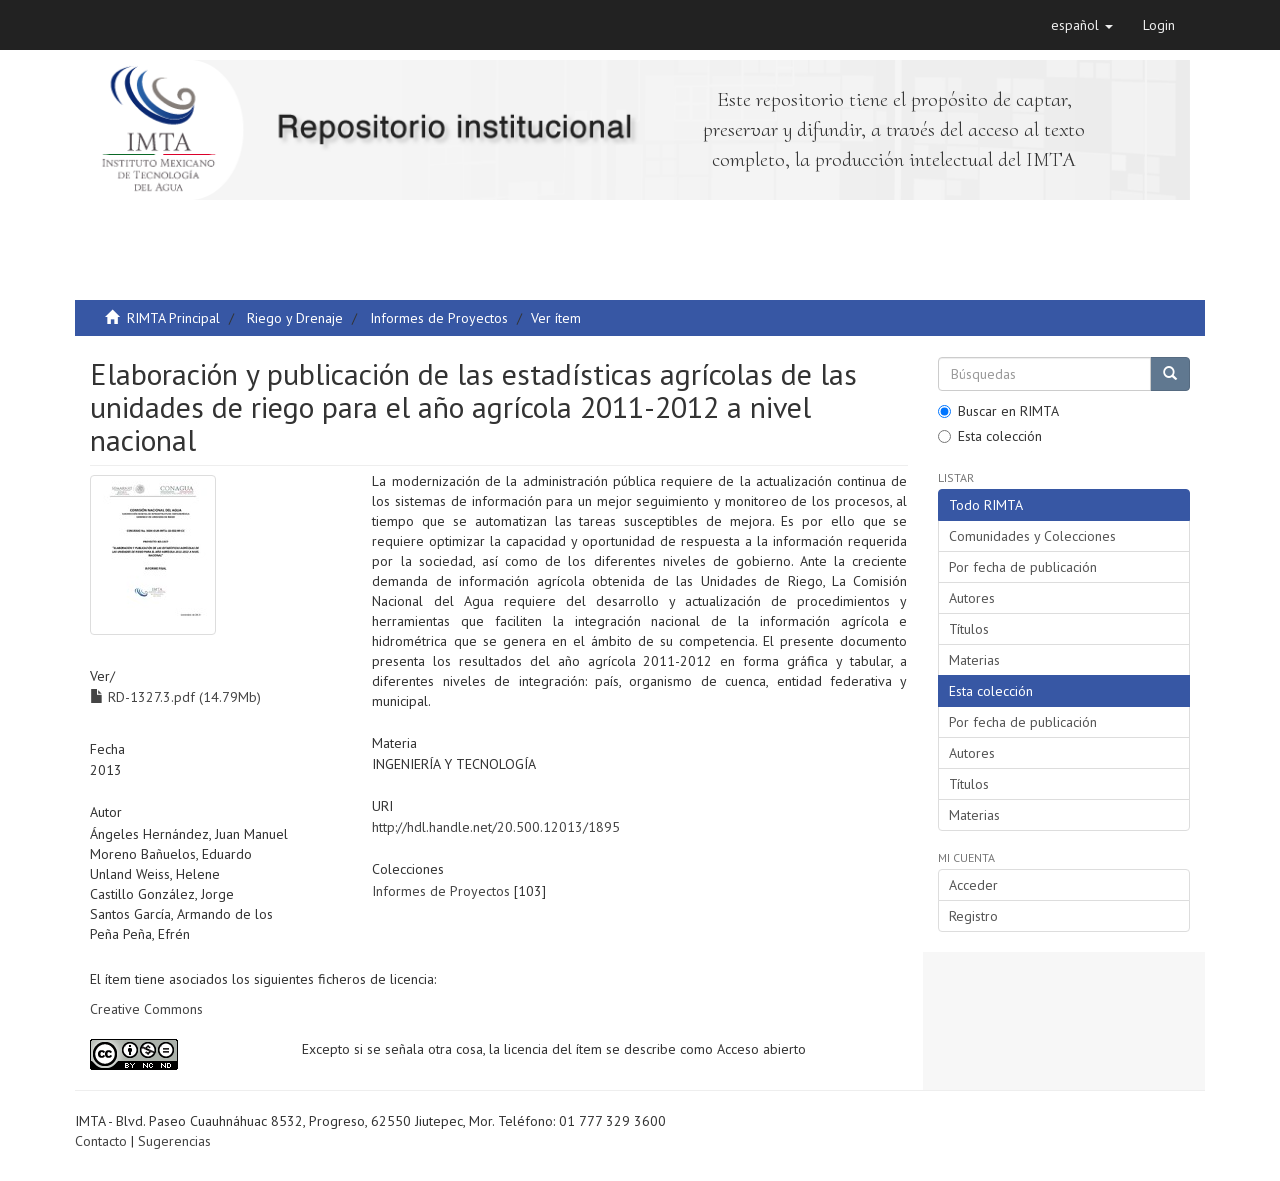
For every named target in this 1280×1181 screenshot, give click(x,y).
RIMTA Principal (173, 318)
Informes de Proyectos (439, 318)
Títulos (969, 629)
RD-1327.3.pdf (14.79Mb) (175, 697)
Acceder (973, 885)
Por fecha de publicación (1023, 567)
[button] (1082, 25)
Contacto (101, 1141)
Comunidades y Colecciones (1032, 536)
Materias (974, 660)
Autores (972, 598)
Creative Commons (146, 1009)
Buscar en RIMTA (998, 411)
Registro (973, 916)
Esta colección (990, 436)
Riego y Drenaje (295, 318)
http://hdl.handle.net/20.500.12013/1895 (496, 827)
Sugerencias (174, 1141)
